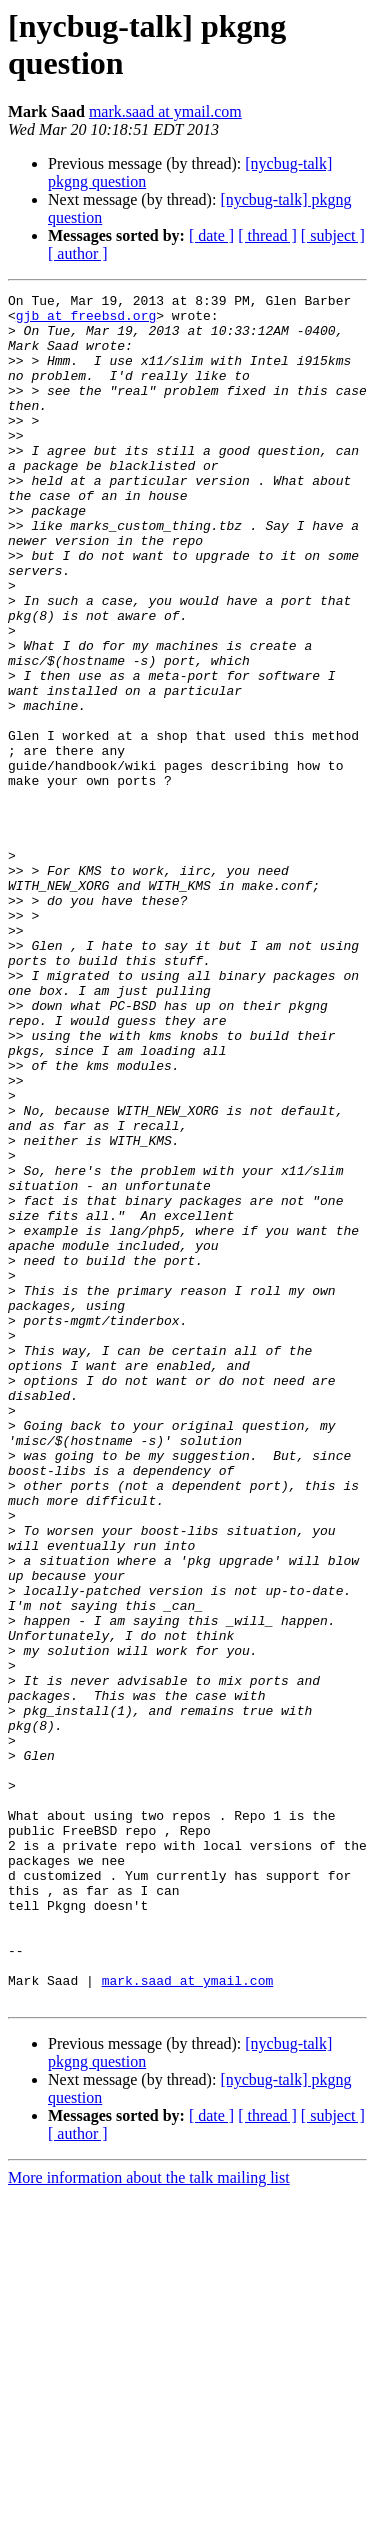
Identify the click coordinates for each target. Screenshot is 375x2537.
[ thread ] (267, 235)
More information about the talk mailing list (149, 2519)
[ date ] (211, 235)
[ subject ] (333, 235)
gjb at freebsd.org (86, 321)
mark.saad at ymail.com (165, 111)
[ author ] (78, 253)
